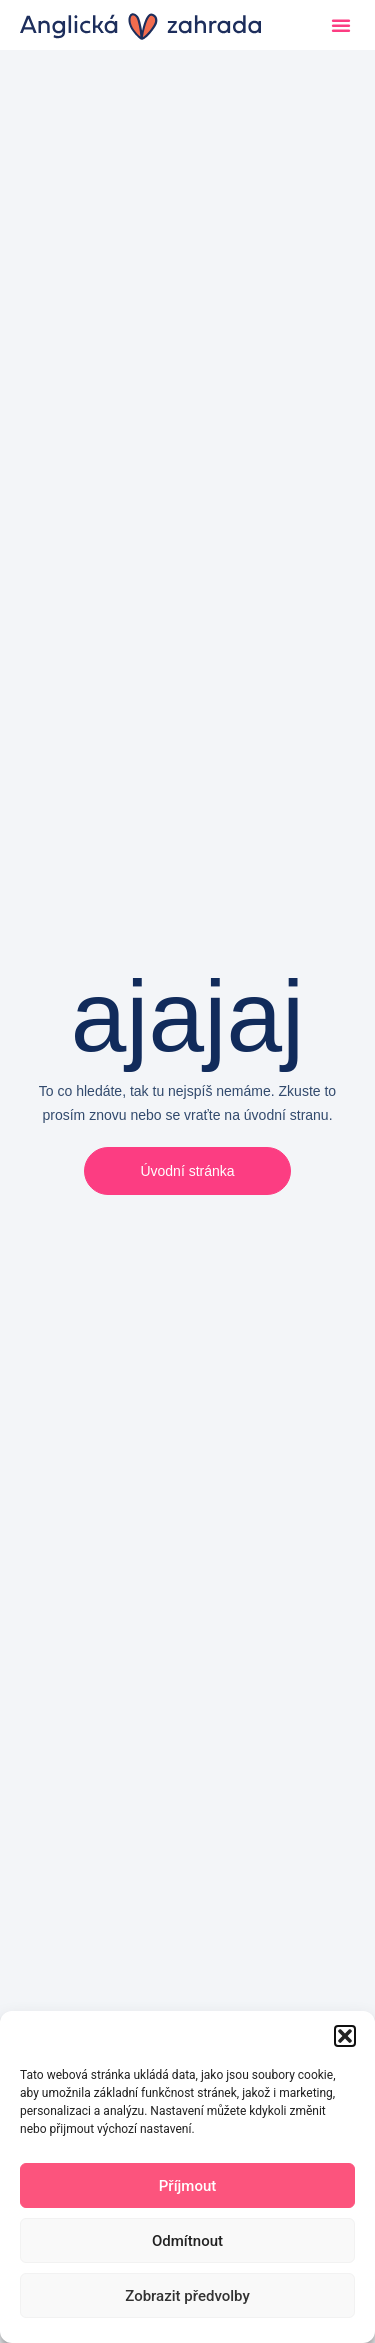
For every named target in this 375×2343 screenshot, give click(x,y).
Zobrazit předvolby (187, 2296)
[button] (345, 2036)
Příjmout (187, 2186)
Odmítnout (187, 2241)
